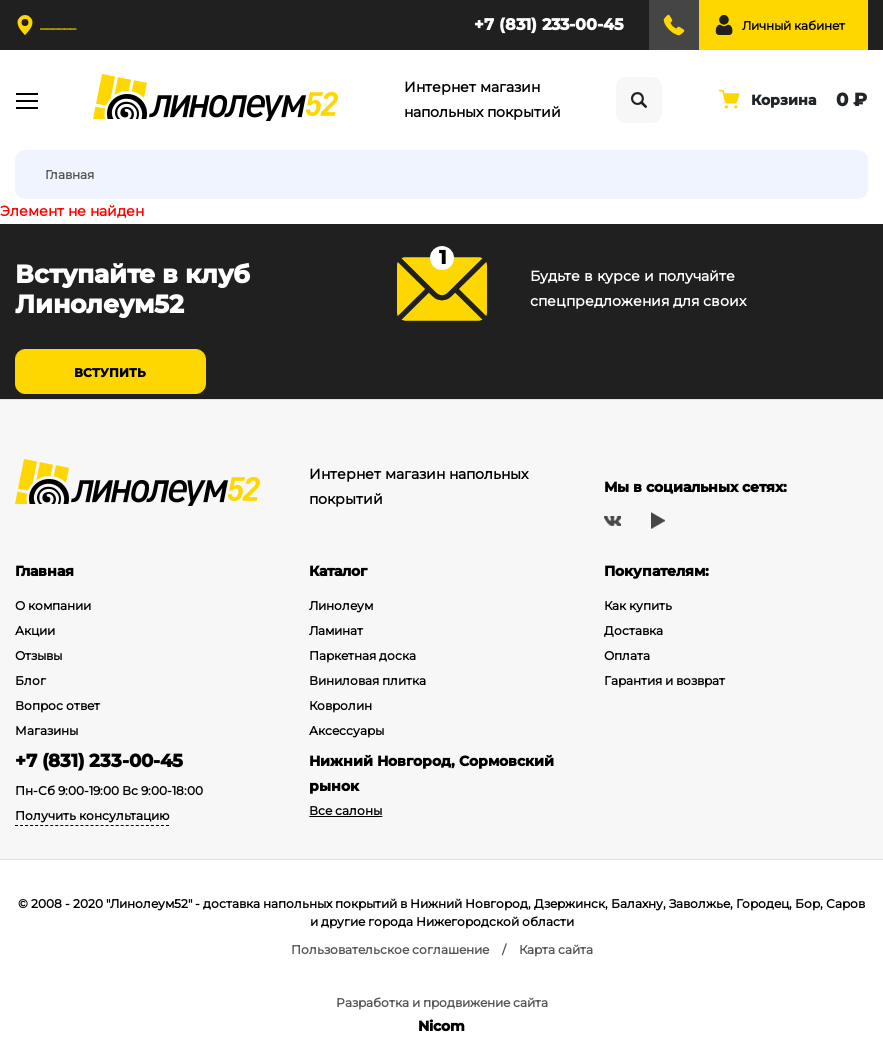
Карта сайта (556, 949)
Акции (35, 630)
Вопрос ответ (57, 705)
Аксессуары (346, 730)
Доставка (633, 630)
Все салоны (345, 810)
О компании (53, 605)
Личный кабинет (793, 25)
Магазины (46, 730)
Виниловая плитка (367, 680)
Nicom (441, 1026)
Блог (30, 680)
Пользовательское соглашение (390, 949)
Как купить (638, 605)
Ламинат (336, 630)
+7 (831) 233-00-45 (549, 24)
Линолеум (341, 605)
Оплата (627, 655)
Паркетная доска (362, 655)
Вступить (110, 372)
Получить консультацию (92, 815)
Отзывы (38, 655)
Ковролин (340, 705)
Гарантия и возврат (664, 680)
